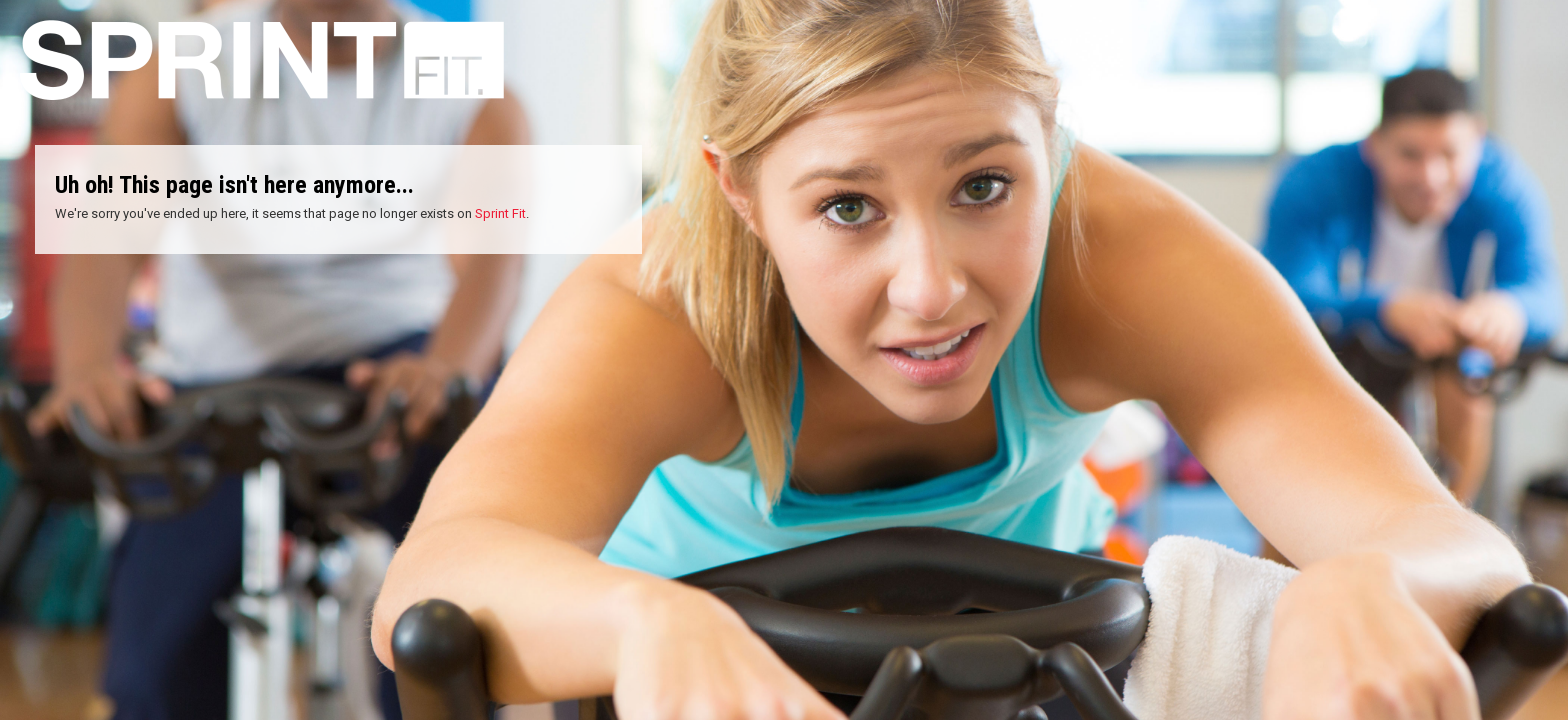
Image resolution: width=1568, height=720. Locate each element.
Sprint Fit (500, 213)
